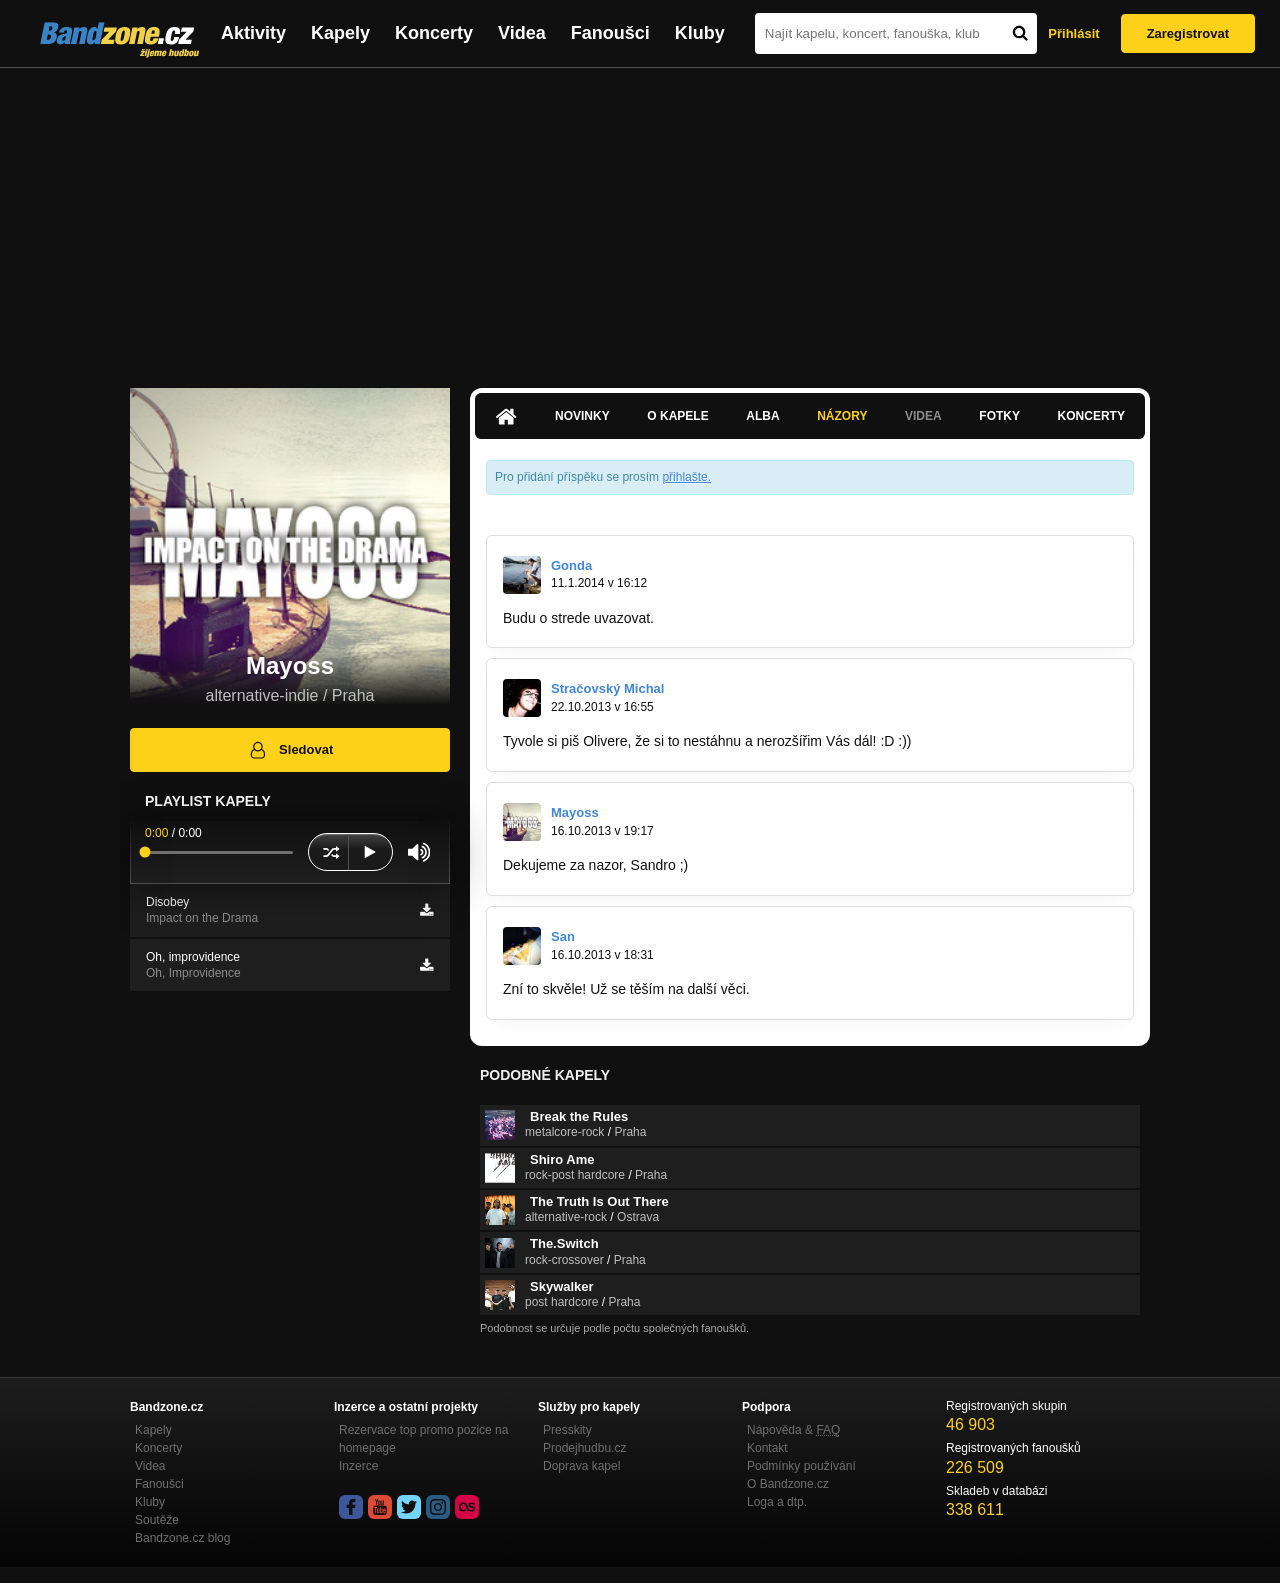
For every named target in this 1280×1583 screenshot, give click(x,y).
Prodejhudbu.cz (584, 1448)
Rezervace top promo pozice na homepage (423, 1439)
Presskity (567, 1430)
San (563, 936)
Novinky (582, 416)
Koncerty (434, 33)
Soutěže (157, 1520)
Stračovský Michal (607, 688)
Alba (762, 416)
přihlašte (684, 477)
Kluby (700, 33)
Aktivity (253, 33)
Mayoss (575, 812)
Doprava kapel (581, 1466)
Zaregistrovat (1188, 33)
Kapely (340, 33)
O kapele (677, 416)
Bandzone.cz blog (182, 1538)
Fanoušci (610, 33)
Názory (842, 416)
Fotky (999, 416)
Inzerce (358, 1466)
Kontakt (767, 1448)
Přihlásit (1073, 33)
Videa (522, 33)
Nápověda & (793, 1430)
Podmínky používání (801, 1466)
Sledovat (290, 750)
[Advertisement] (640, 218)
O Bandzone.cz (788, 1484)
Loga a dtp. (777, 1502)
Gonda (571, 565)
